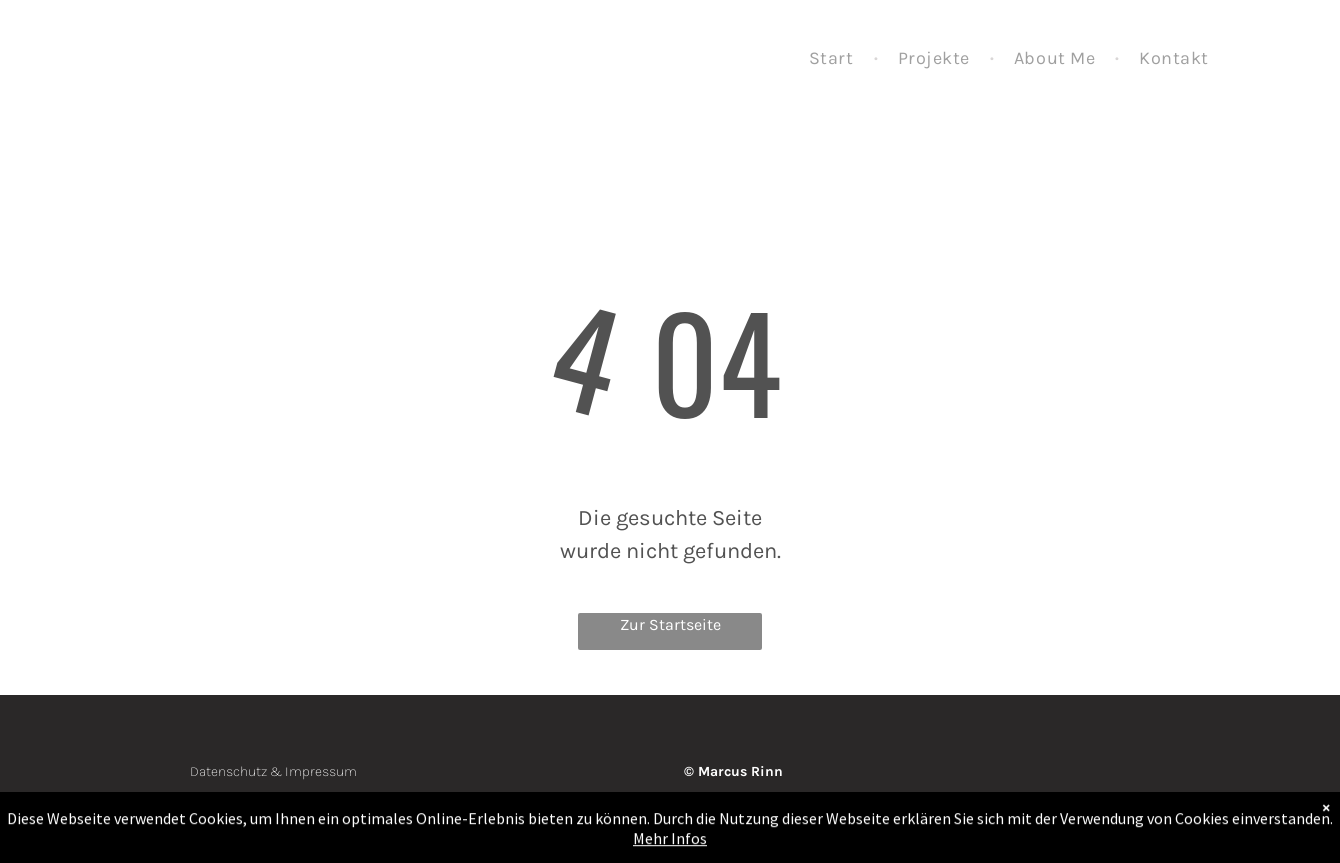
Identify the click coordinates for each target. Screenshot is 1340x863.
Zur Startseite (670, 624)
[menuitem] (833, 59)
